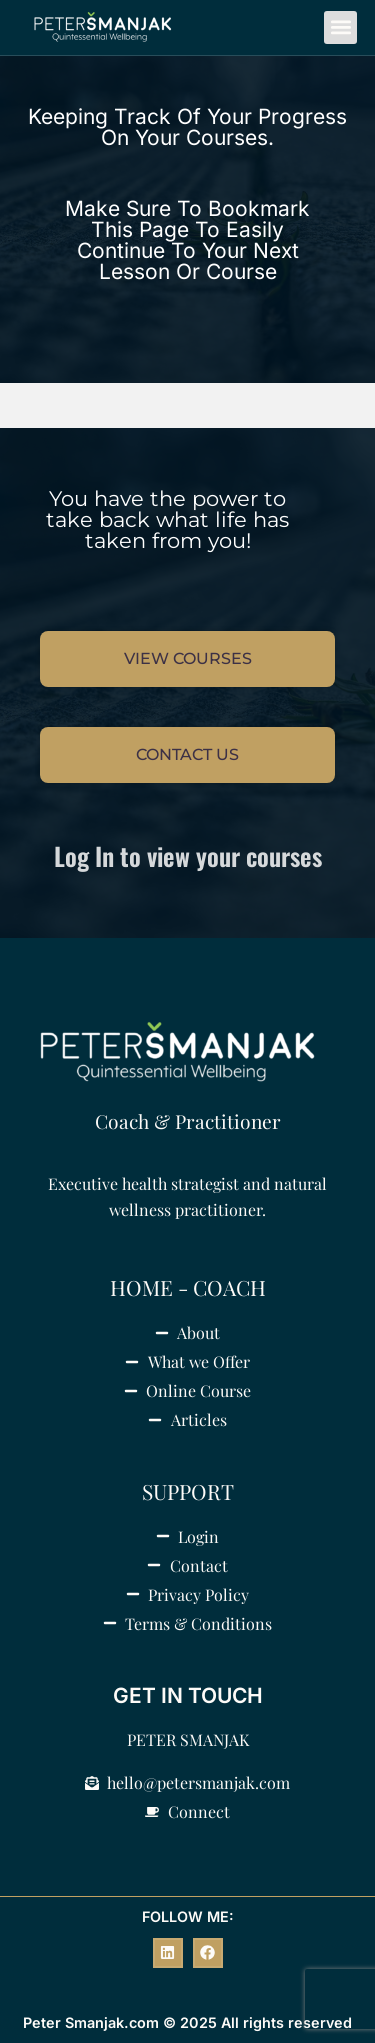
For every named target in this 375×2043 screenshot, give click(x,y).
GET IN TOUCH (188, 1695)
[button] (340, 27)
